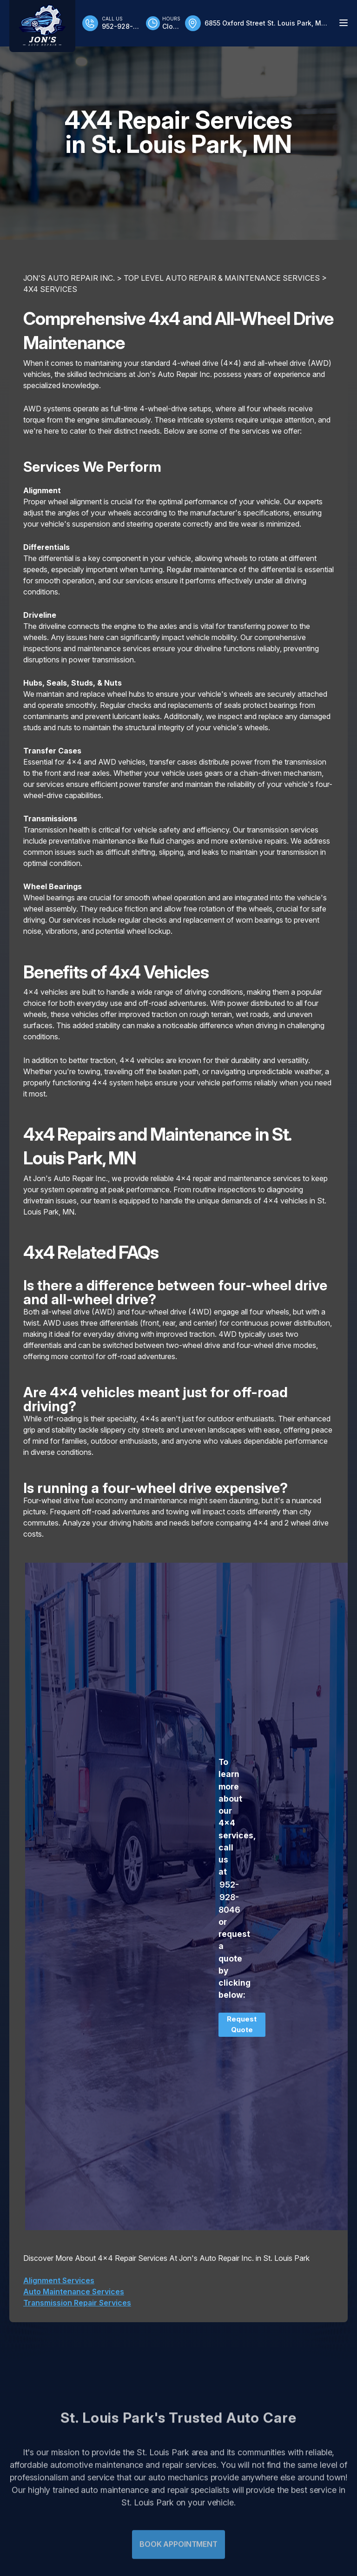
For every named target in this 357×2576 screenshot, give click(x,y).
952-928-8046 (229, 1897)
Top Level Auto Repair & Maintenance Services (222, 278)
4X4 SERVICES (50, 289)
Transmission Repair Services (77, 2302)
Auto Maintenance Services (73, 2291)
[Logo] (42, 26)
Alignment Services (58, 2280)
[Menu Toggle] (343, 23)
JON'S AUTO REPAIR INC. (69, 278)
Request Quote (242, 2024)
